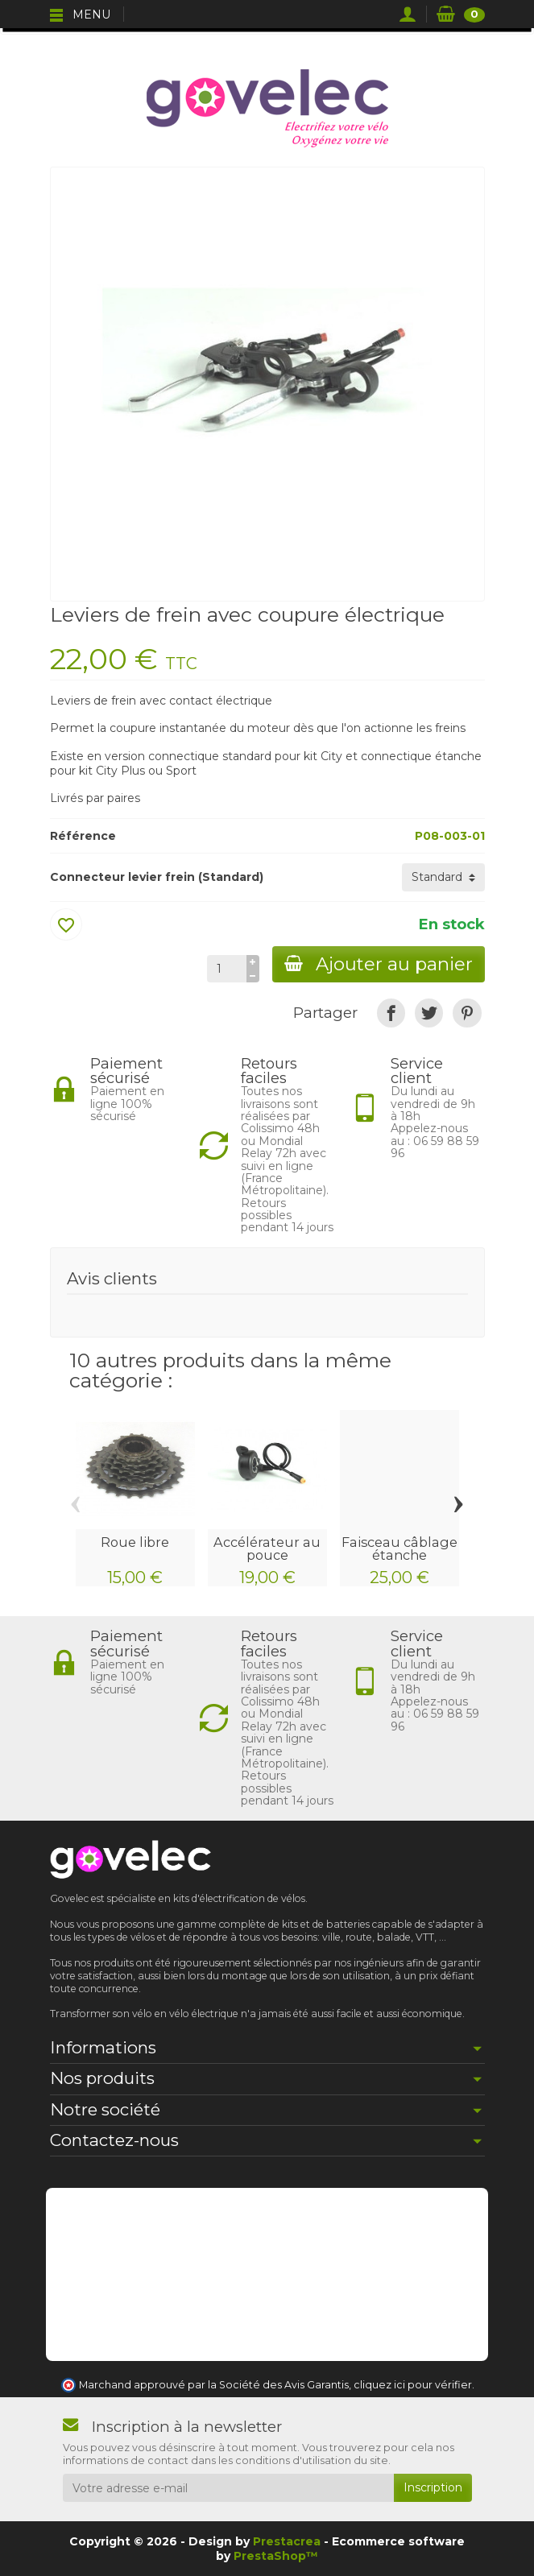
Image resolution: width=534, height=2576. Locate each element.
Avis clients (112, 1278)
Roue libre (135, 1542)
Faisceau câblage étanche (399, 1548)
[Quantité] (225, 968)
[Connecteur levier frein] (443, 877)
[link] (391, 1013)
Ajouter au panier (378, 964)
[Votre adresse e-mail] (228, 2487)
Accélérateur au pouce (267, 1548)
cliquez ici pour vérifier (413, 2385)
